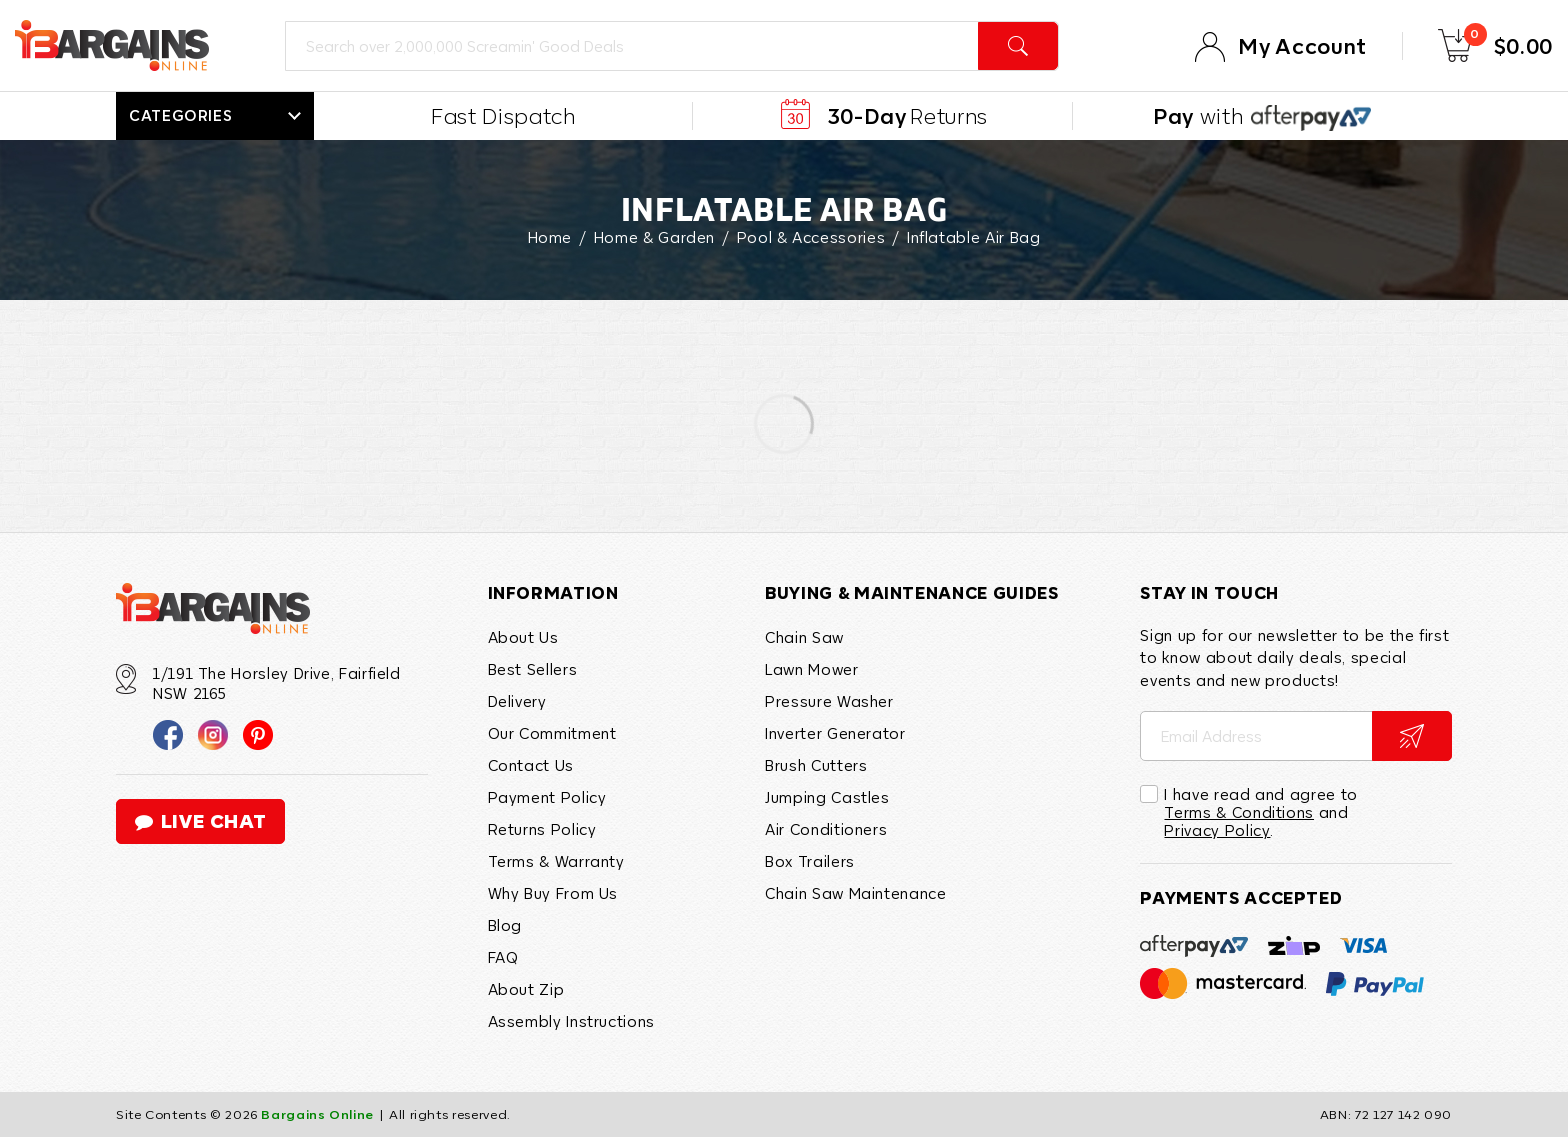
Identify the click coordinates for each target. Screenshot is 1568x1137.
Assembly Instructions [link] (571, 1021)
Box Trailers (810, 861)
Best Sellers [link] (533, 669)
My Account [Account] (1302, 46)
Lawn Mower (811, 669)
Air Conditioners (826, 829)
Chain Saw (804, 637)
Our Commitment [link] (552, 733)
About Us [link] (523, 637)
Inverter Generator (835, 733)
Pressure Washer (829, 701)
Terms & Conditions (1239, 812)
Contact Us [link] (531, 765)
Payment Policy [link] (547, 797)
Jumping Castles (827, 797)
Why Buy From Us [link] (553, 893)
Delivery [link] (517, 701)
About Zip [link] (526, 989)
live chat (200, 821)
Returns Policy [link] (542, 829)
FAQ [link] (503, 957)
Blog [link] (505, 925)
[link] (168, 734)
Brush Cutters (816, 765)
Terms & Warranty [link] (556, 861)
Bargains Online (317, 1115)
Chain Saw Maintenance (855, 893)
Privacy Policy (1217, 830)
